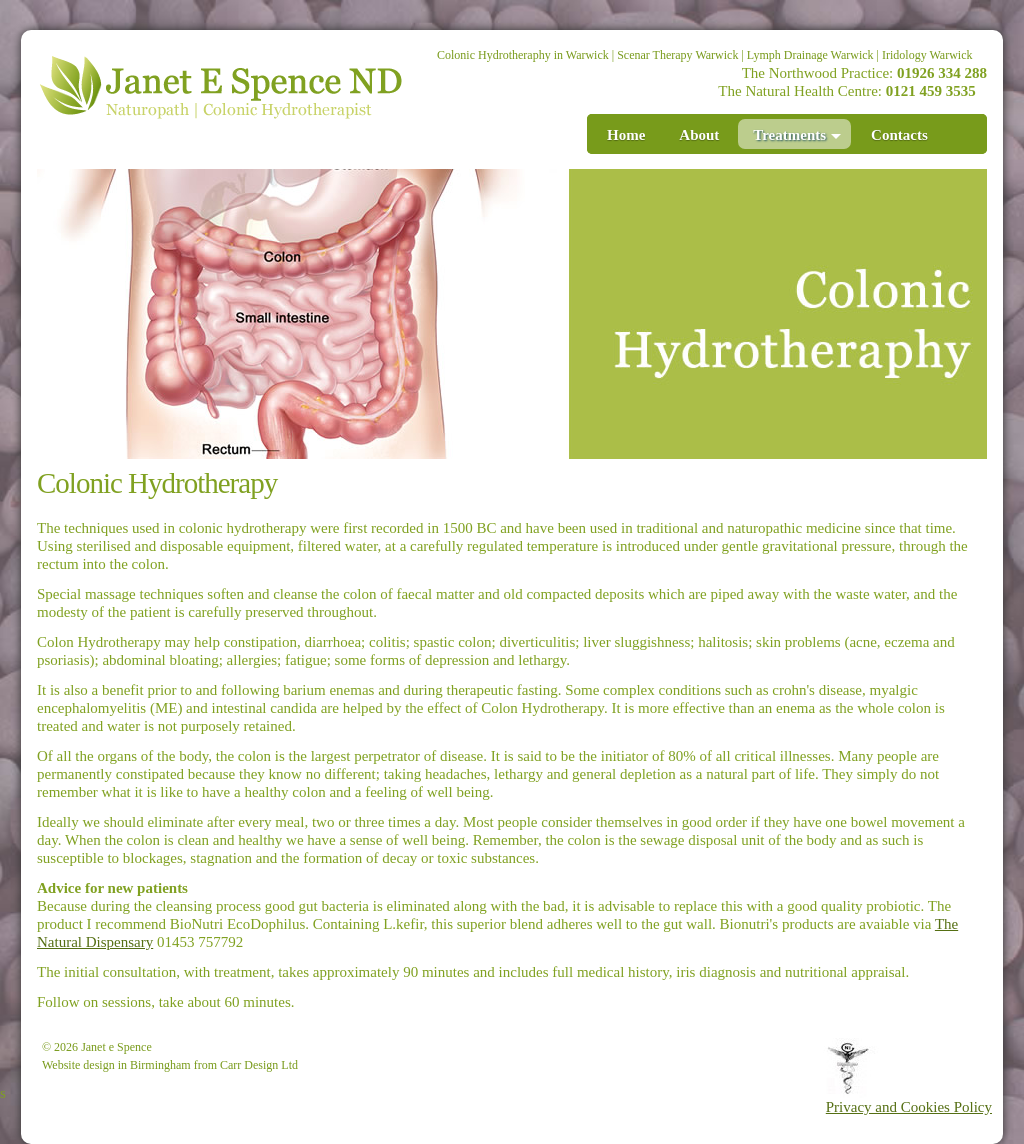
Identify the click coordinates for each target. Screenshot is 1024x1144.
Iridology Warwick (927, 55)
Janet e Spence (116, 1047)
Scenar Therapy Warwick (677, 55)
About (699, 135)
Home (626, 135)
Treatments (797, 135)
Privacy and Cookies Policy (909, 1107)
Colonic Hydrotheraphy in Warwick (523, 55)
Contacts (899, 135)
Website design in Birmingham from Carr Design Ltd (170, 1065)
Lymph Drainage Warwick (810, 55)
